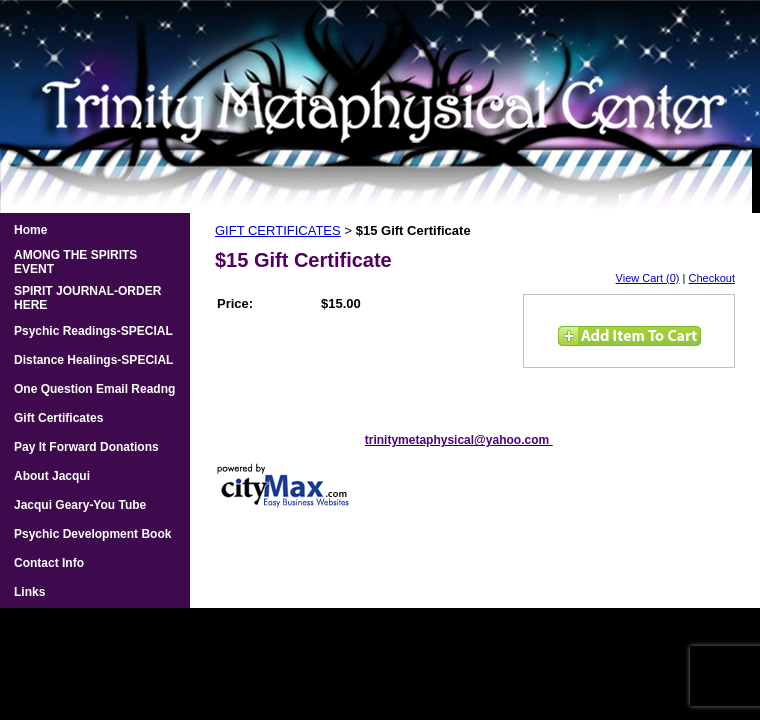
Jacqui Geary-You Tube (80, 505)
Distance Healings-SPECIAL (93, 360)
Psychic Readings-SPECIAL (93, 331)
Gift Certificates (58, 418)
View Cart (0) (648, 278)
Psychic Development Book (92, 534)
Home (30, 230)
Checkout (712, 278)
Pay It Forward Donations (86, 447)
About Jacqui (52, 476)
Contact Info (49, 563)
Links (29, 592)
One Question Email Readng (94, 389)
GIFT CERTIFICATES (278, 230)
